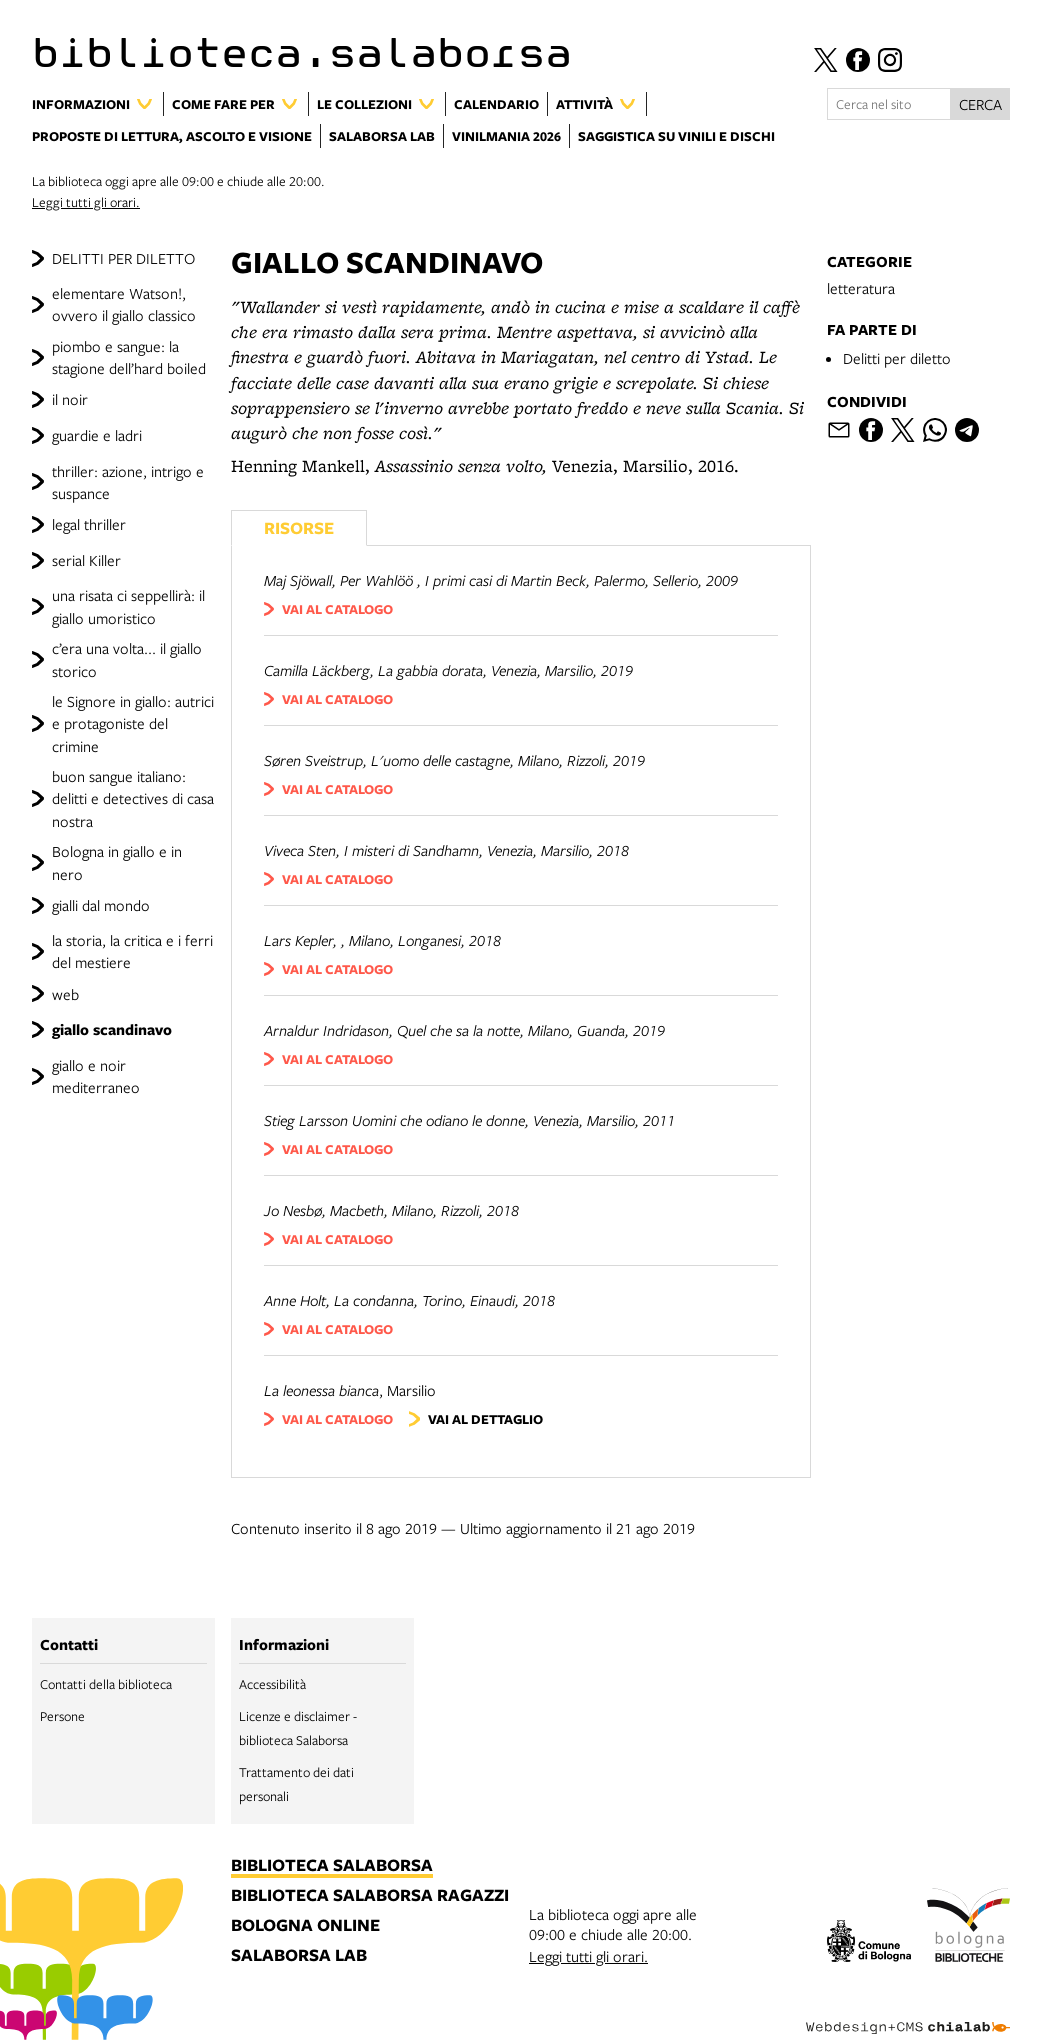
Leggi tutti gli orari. (86, 202)
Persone (62, 1716)
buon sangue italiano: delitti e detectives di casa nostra (133, 798)
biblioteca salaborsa (332, 1866)
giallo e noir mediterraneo (96, 1076)
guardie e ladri (97, 435)
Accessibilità (272, 1684)
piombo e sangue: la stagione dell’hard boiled (129, 357)
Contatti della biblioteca (106, 1684)
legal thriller (89, 524)
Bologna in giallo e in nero (117, 862)
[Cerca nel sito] (889, 104)
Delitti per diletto (897, 358)
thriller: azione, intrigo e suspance (128, 482)
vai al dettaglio (485, 1419)
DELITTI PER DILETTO (123, 258)
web (65, 994)
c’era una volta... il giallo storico (127, 659)
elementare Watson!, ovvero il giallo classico (124, 304)
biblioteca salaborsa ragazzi (370, 1896)
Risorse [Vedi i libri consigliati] (299, 527)
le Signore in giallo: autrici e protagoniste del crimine (133, 723)
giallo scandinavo (112, 1029)
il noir (70, 399)
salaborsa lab (299, 1956)
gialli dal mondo (101, 905)
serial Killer (86, 560)
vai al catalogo (337, 609)
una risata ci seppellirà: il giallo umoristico (128, 606)
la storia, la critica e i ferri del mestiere (132, 951)
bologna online (305, 1926)
